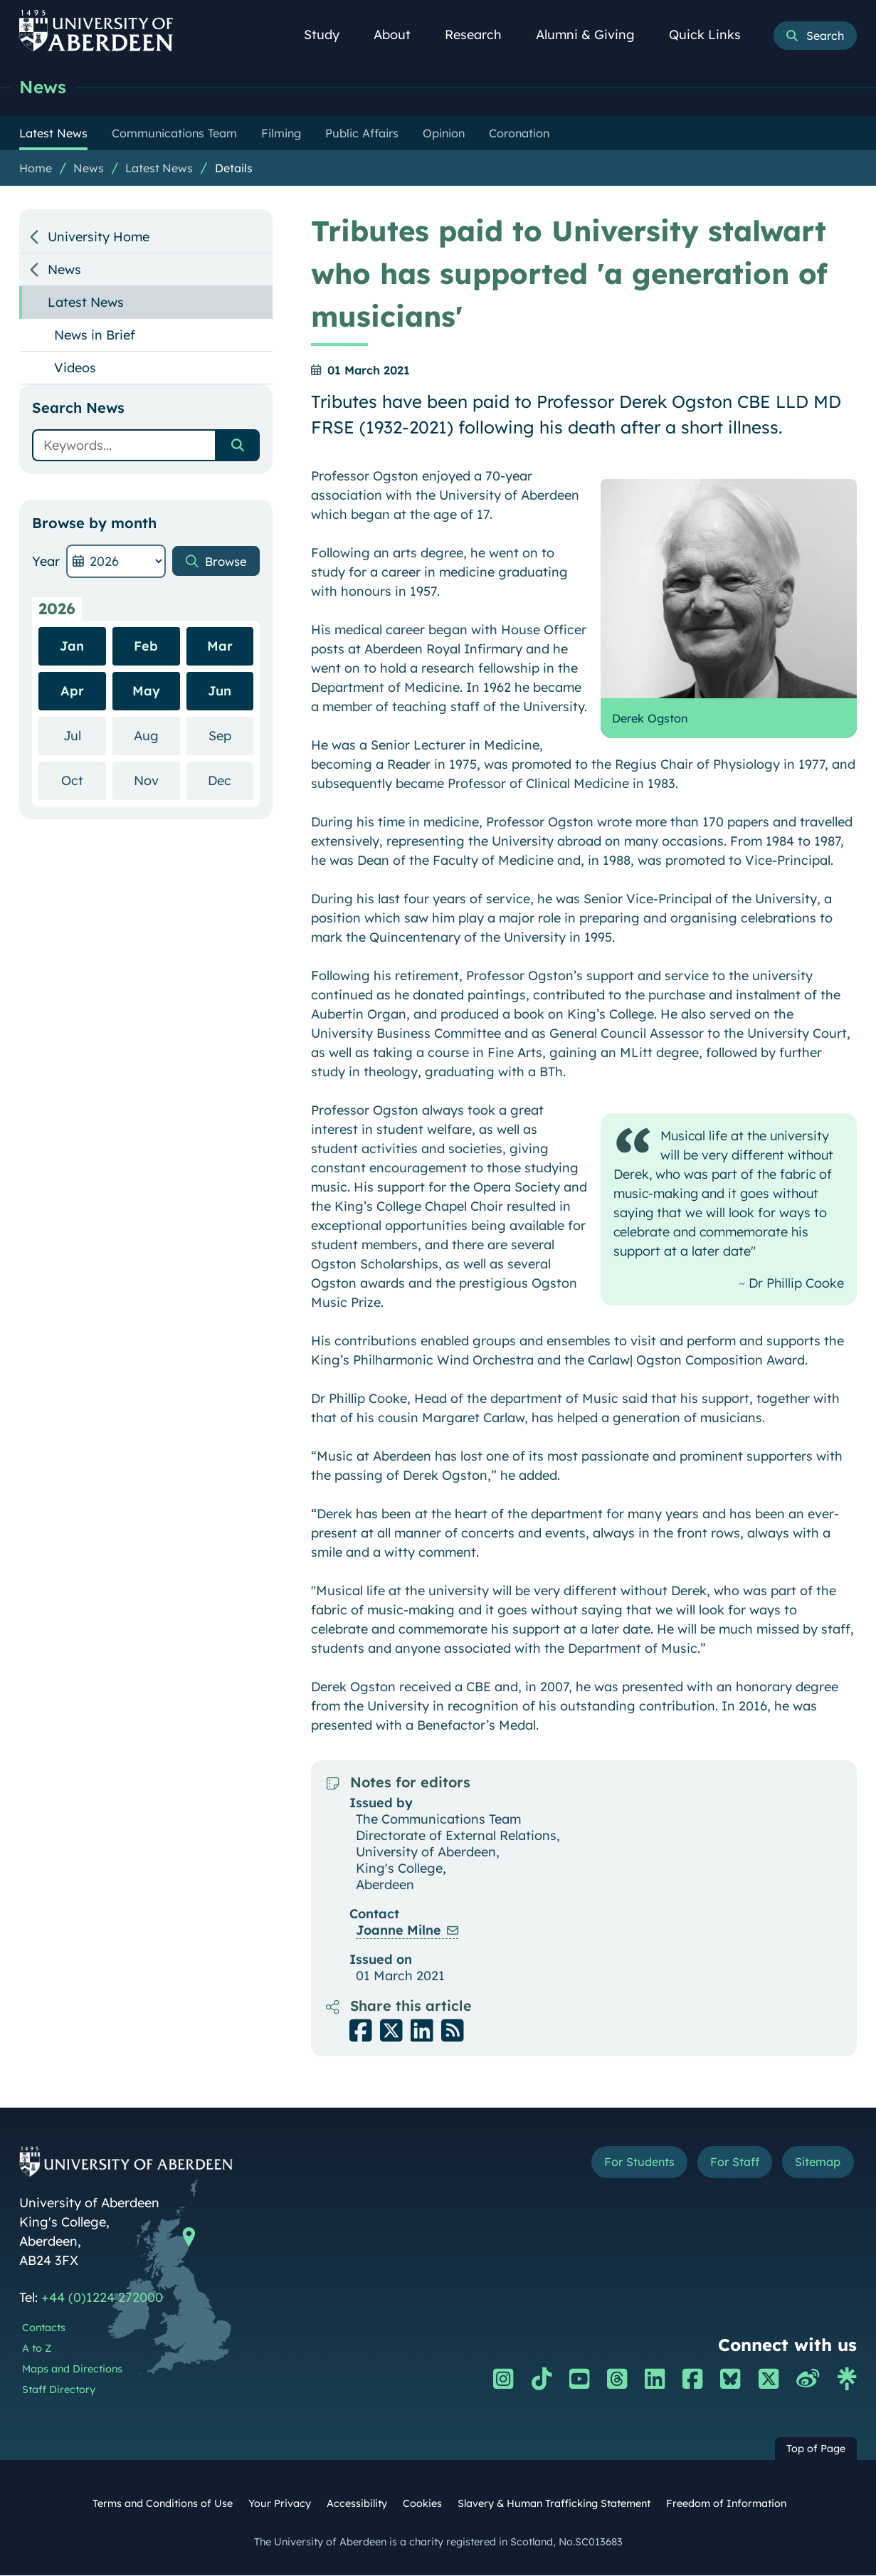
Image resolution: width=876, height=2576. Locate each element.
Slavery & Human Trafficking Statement (554, 2504)
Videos (75, 368)
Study (329, 34)
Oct (83, 780)
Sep (231, 736)
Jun (219, 691)
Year (46, 562)
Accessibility (357, 2504)
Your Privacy (279, 2504)
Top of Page (815, 2449)
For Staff (723, 2164)
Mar (220, 646)
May (146, 691)
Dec (230, 780)
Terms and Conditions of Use (163, 2504)
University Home (98, 237)
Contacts (43, 2328)
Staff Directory (58, 2390)
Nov (157, 780)
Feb (146, 646)
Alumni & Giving (593, 34)
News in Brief (94, 335)
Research (481, 34)
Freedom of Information (726, 2504)
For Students (618, 2164)
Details (234, 169)
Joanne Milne (398, 1931)
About (400, 34)
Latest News (159, 169)
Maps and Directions (72, 2369)
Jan (72, 646)
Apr (72, 691)
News (43, 87)
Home (35, 169)
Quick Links (712, 34)
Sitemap (814, 2164)
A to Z (36, 2349)
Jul (84, 736)
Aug (157, 736)
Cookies (422, 2504)
